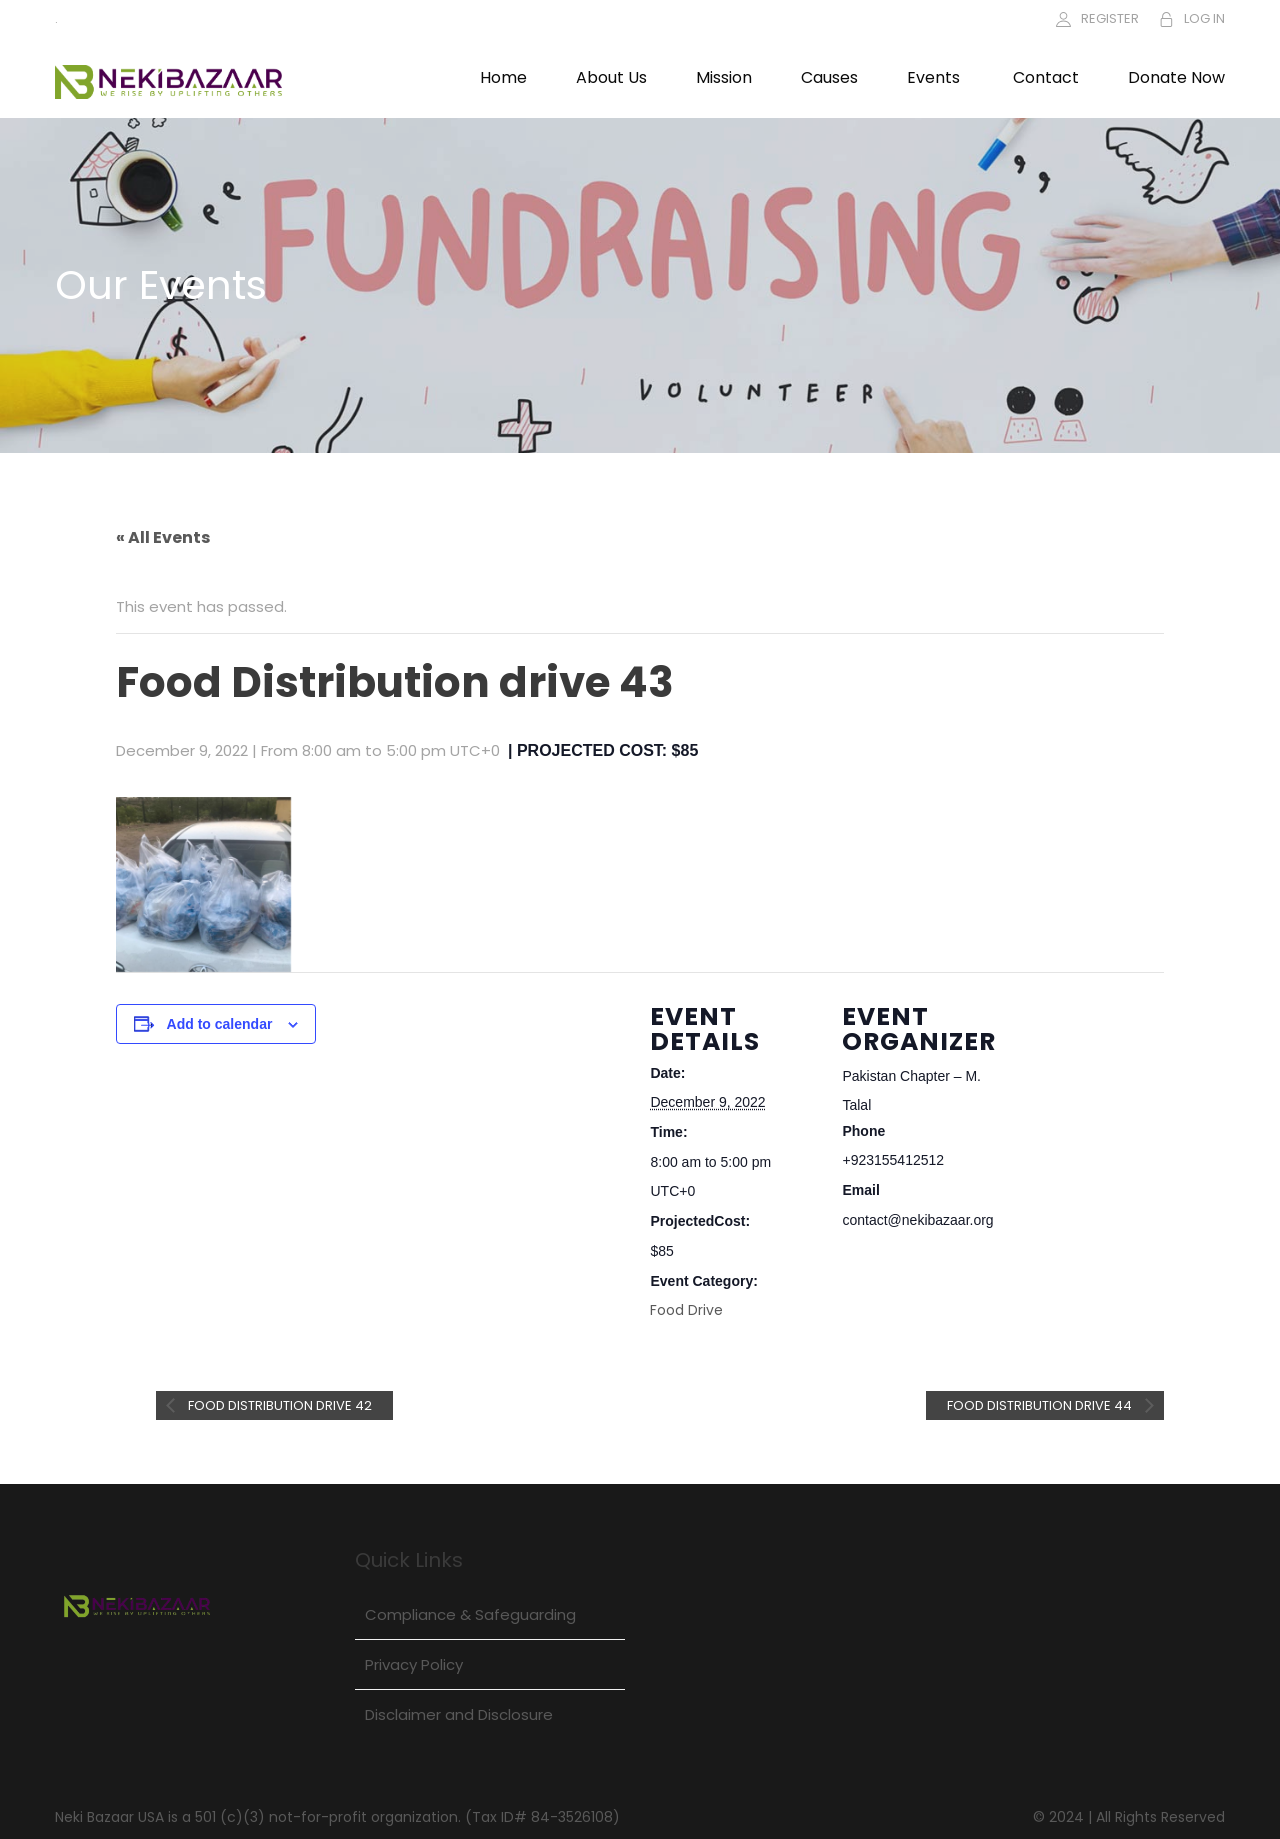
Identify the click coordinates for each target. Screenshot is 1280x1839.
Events (933, 77)
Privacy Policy (414, 1664)
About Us (611, 77)
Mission (724, 77)
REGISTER (1110, 18)
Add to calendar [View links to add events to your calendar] (220, 1024)
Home (503, 77)
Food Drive (686, 1310)
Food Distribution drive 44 (1041, 1405)
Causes (829, 77)
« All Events (163, 537)
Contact (1046, 77)
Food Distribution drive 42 (278, 1405)
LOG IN (1204, 18)
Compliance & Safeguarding (470, 1614)
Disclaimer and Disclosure (459, 1714)
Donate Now (1176, 77)
